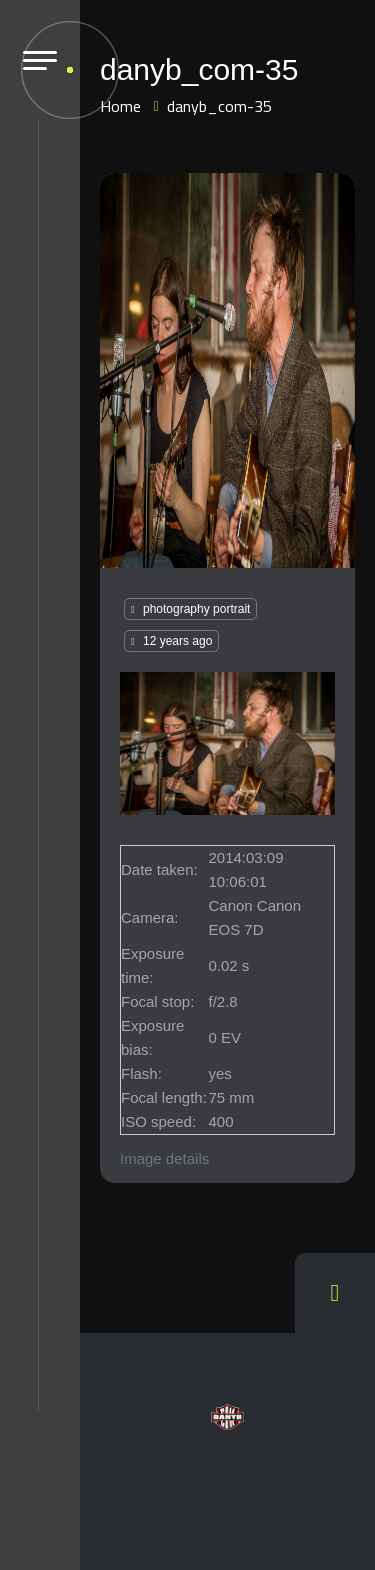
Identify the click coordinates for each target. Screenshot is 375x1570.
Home (120, 106)
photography (176, 609)
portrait (231, 609)
